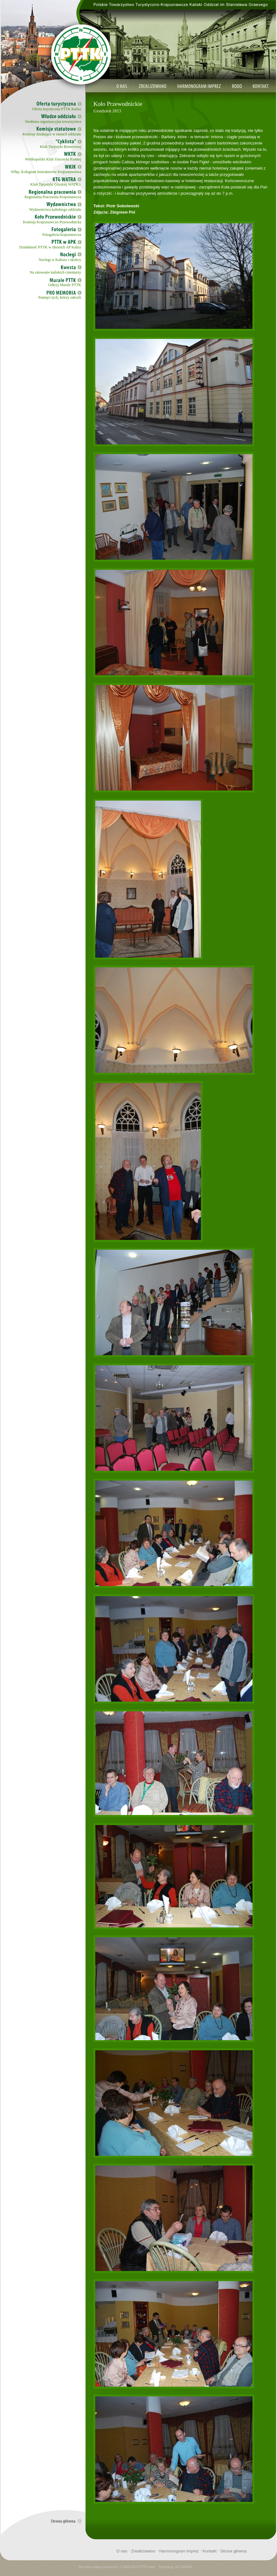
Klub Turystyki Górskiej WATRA (55, 184)
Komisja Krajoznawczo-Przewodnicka (52, 222)
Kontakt (209, 2551)
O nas (121, 2551)
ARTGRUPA (183, 2567)
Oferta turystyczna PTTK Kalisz (56, 109)
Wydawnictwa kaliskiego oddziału (55, 209)
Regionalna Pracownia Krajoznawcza (53, 197)
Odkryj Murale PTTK (64, 285)
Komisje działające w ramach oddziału (52, 134)
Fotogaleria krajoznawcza (61, 234)
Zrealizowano (143, 2551)
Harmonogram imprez (179, 2551)
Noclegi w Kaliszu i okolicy (60, 260)
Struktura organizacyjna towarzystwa (53, 121)
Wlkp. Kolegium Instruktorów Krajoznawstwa (46, 172)
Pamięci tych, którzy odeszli (59, 297)
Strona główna (233, 2551)
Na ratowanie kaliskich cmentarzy (55, 272)
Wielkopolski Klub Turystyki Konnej (53, 159)
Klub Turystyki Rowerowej (60, 146)
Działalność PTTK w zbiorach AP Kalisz (50, 247)
